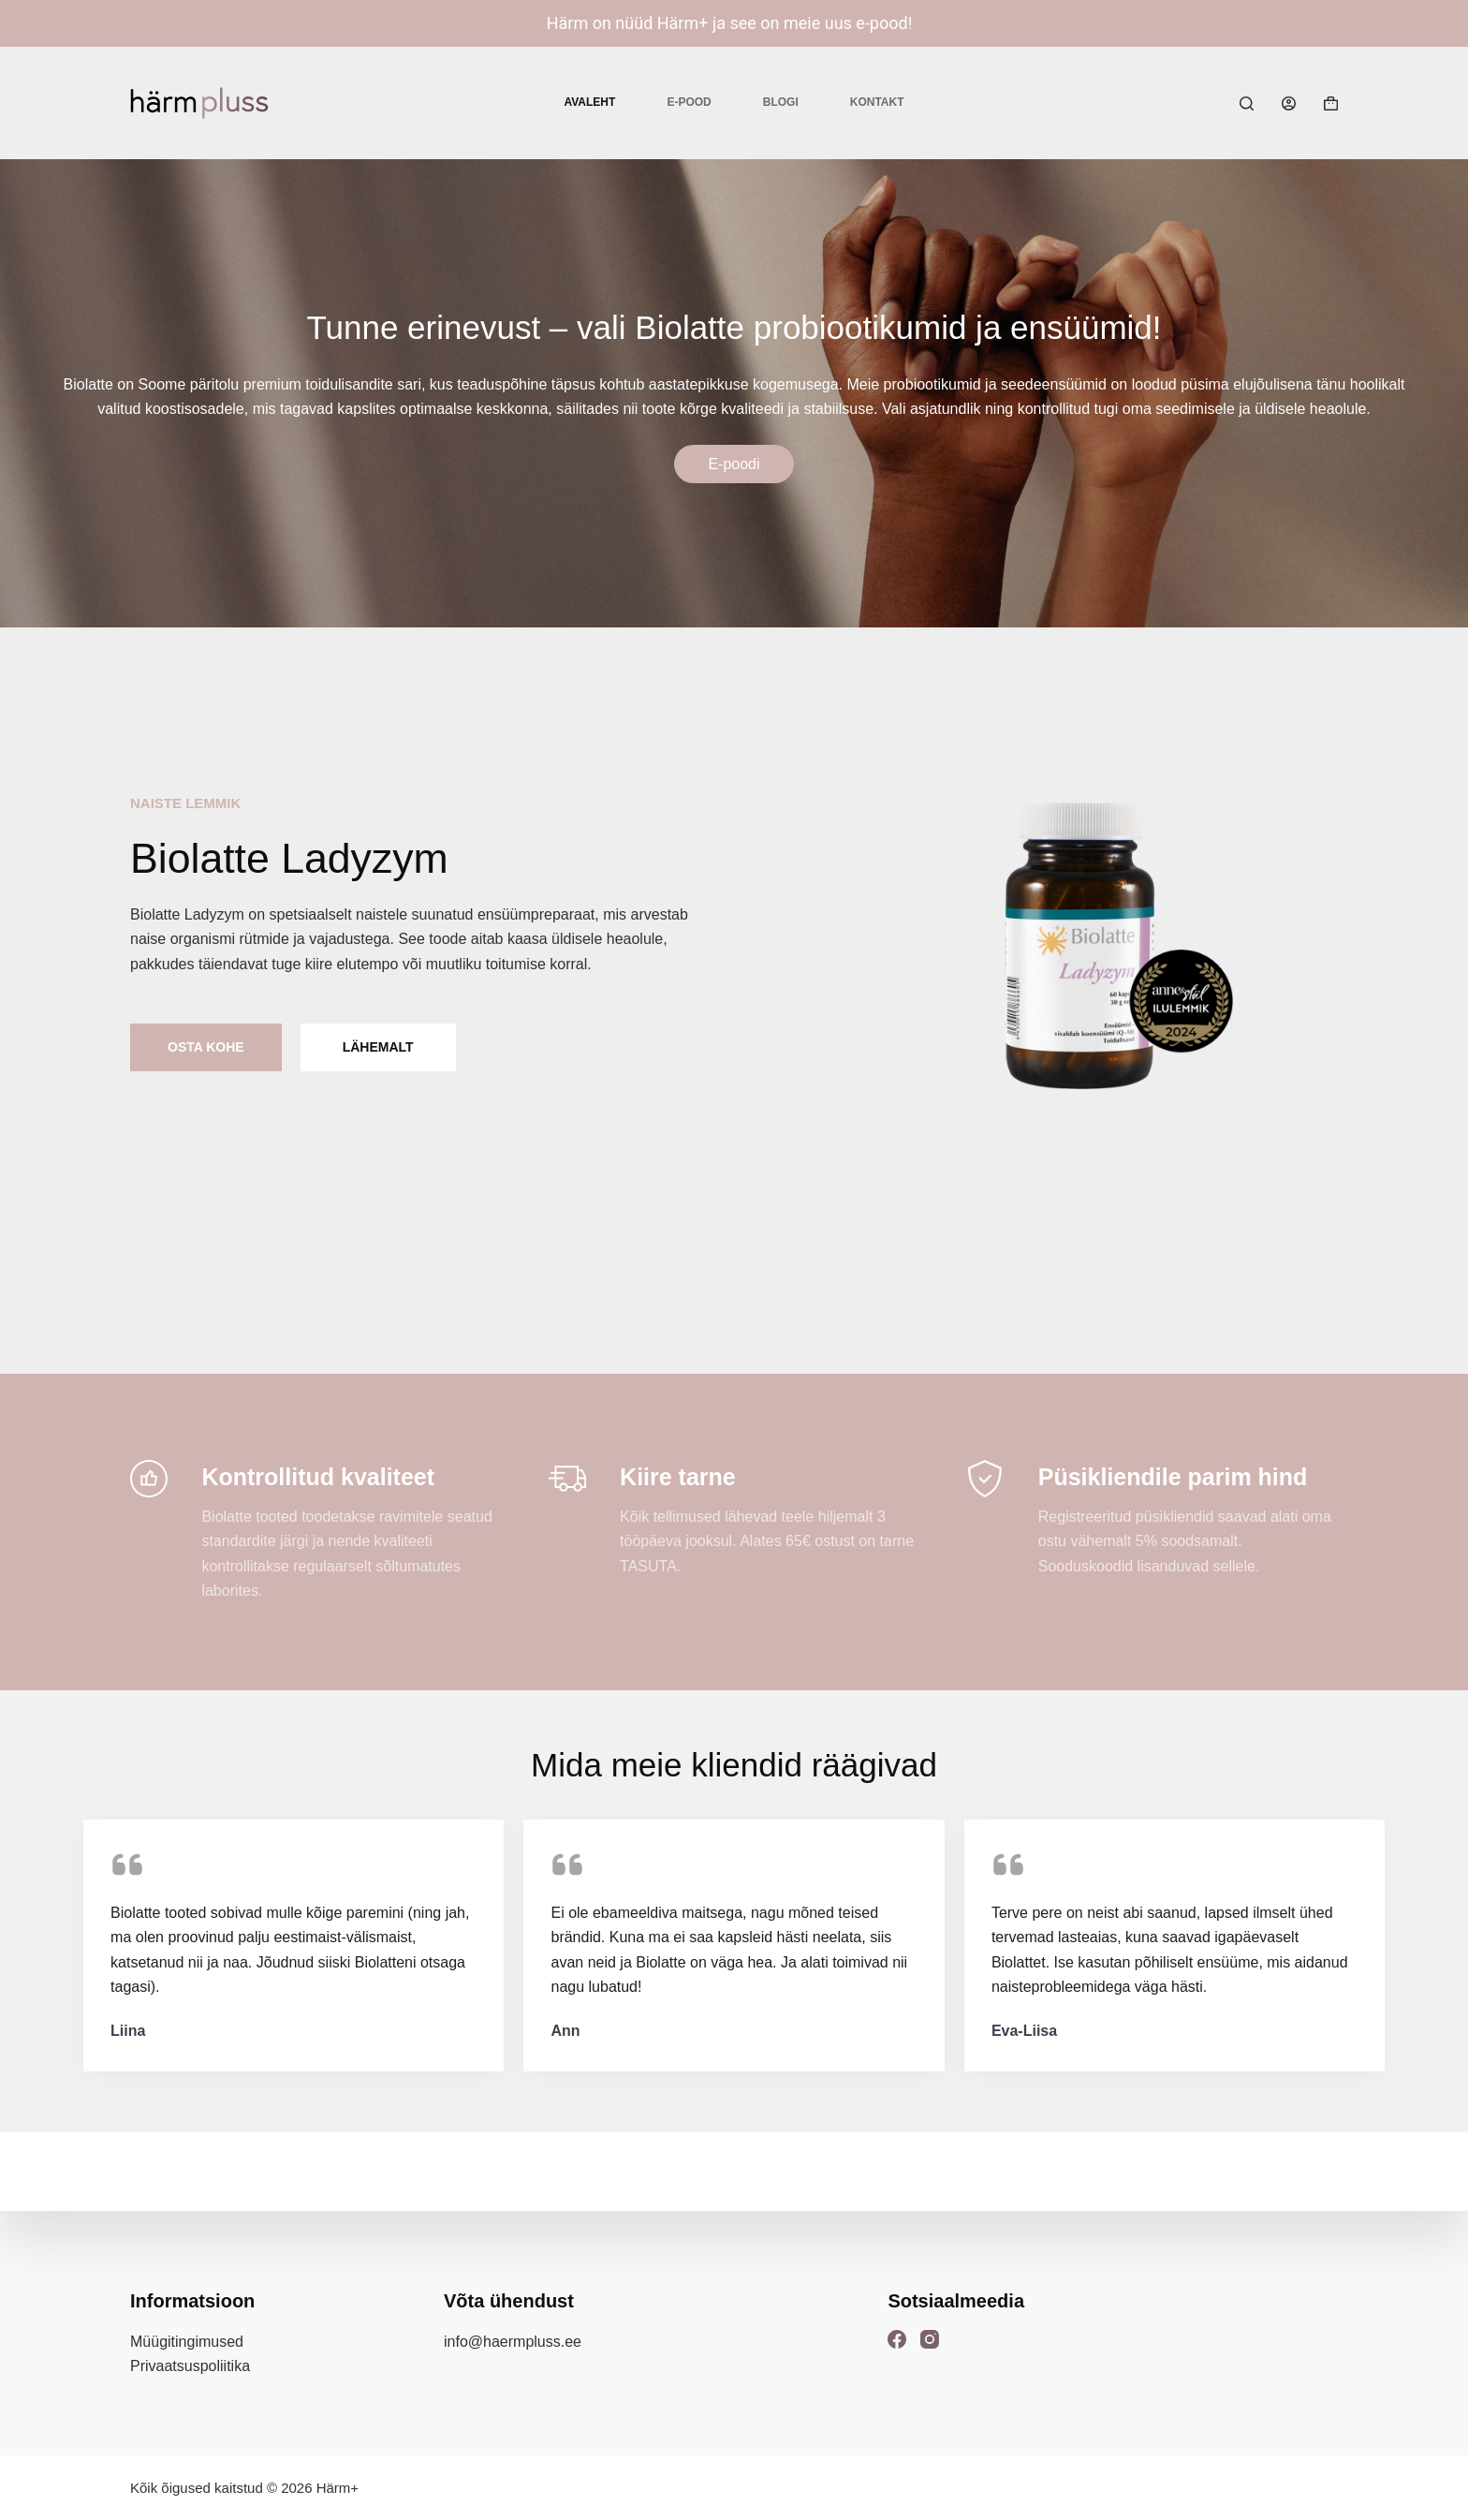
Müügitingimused (186, 2342)
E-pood (689, 102)
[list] (734, 997)
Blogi (781, 102)
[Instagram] (929, 2339)
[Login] (1289, 103)
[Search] (1247, 103)
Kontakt (877, 102)
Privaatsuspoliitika (190, 2366)
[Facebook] (897, 2339)
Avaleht (589, 102)
